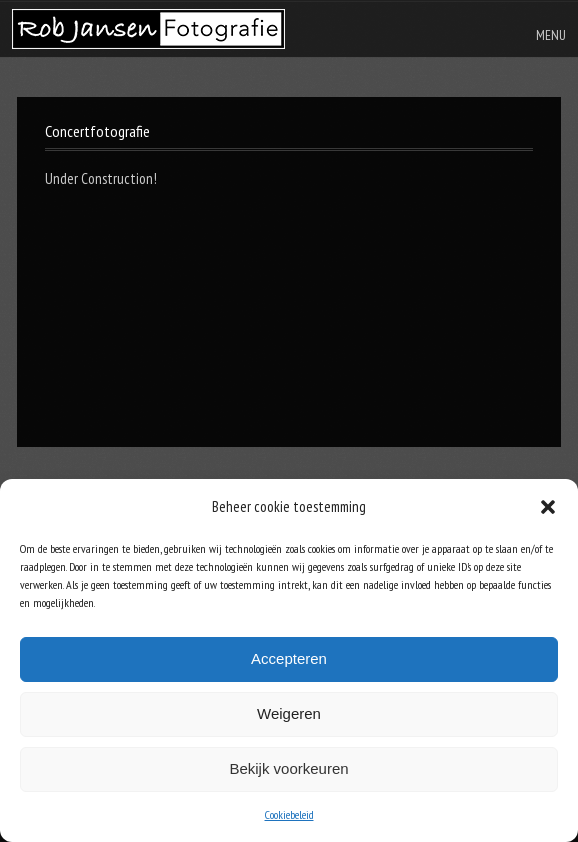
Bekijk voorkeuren (288, 768)
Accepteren (289, 658)
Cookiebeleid (289, 814)
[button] (548, 507)
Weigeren (289, 713)
